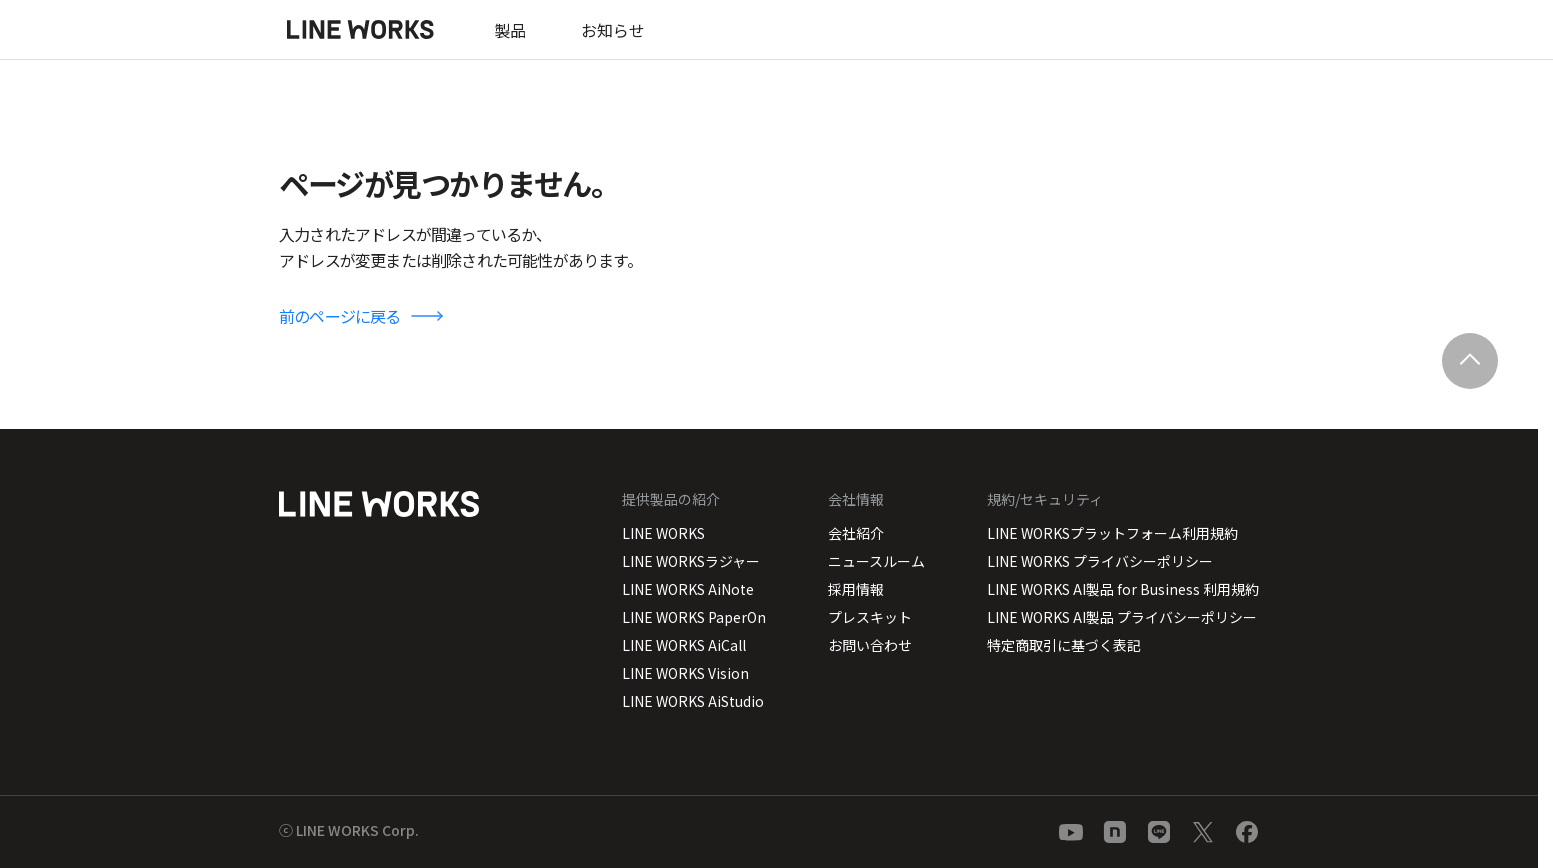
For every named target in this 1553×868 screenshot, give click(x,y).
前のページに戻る (340, 316)
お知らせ (613, 30)
